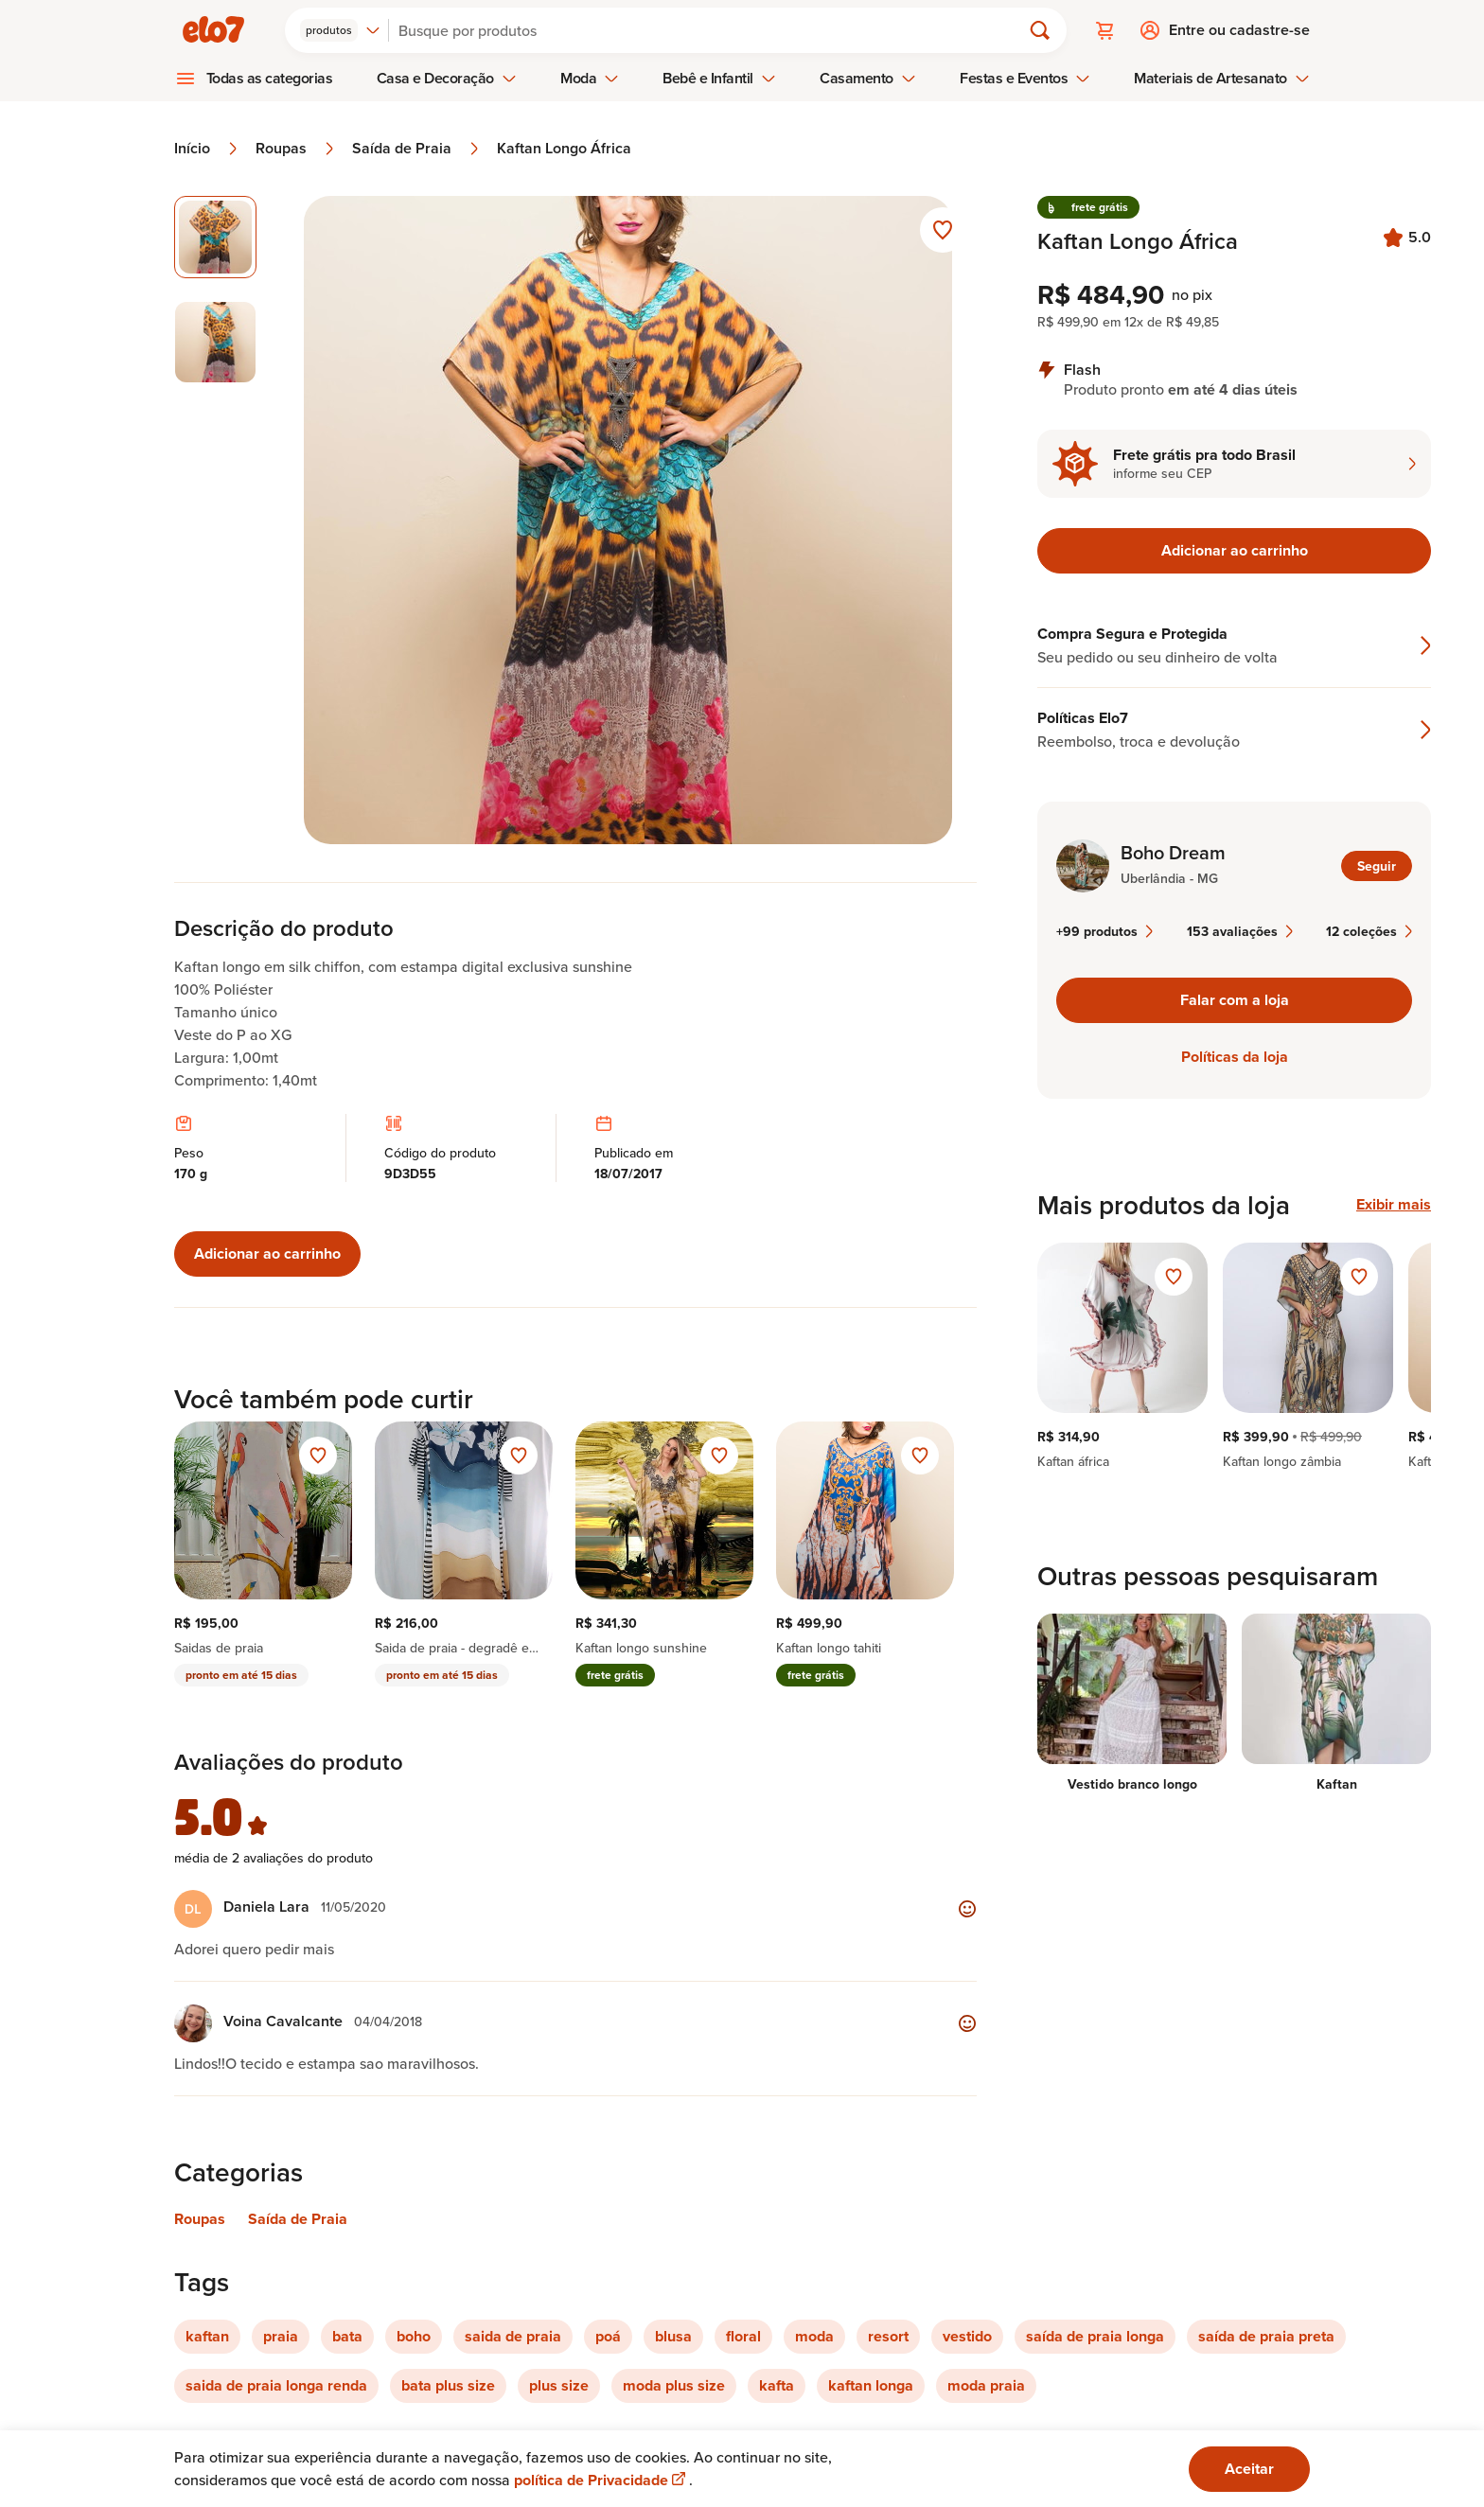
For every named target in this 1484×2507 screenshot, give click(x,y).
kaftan (207, 2336)
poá (608, 2336)
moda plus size (674, 2385)
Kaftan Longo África (564, 148)
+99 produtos (1104, 931)
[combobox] (340, 30)
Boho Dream (1173, 852)
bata (347, 2336)
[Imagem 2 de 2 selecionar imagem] (215, 342)
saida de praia (513, 2336)
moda (814, 2336)
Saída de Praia (417, 148)
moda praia (986, 2385)
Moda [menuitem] (589, 78)
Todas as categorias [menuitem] (269, 78)
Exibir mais (1393, 1204)
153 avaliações (1240, 931)
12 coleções (1369, 931)
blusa (673, 2336)
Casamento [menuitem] (868, 78)
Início (207, 148)
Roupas (296, 148)
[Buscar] (713, 30)
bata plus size (448, 2385)
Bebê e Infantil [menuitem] (719, 78)
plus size (559, 2385)
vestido (967, 2336)
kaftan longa (870, 2385)
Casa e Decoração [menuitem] (447, 78)
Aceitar (1249, 2469)
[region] (1234, 1356)
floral (743, 2336)
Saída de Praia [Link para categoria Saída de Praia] (297, 2219)
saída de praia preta (1266, 2336)
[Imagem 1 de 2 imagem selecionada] (215, 237)
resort (888, 2336)
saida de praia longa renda (276, 2385)
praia (280, 2336)
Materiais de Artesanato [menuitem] (1221, 78)
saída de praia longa (1095, 2336)
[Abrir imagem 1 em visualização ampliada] (628, 520)
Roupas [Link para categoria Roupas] (199, 2219)
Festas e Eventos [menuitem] (1025, 78)
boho (414, 2336)
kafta (776, 2385)
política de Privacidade (601, 2480)
